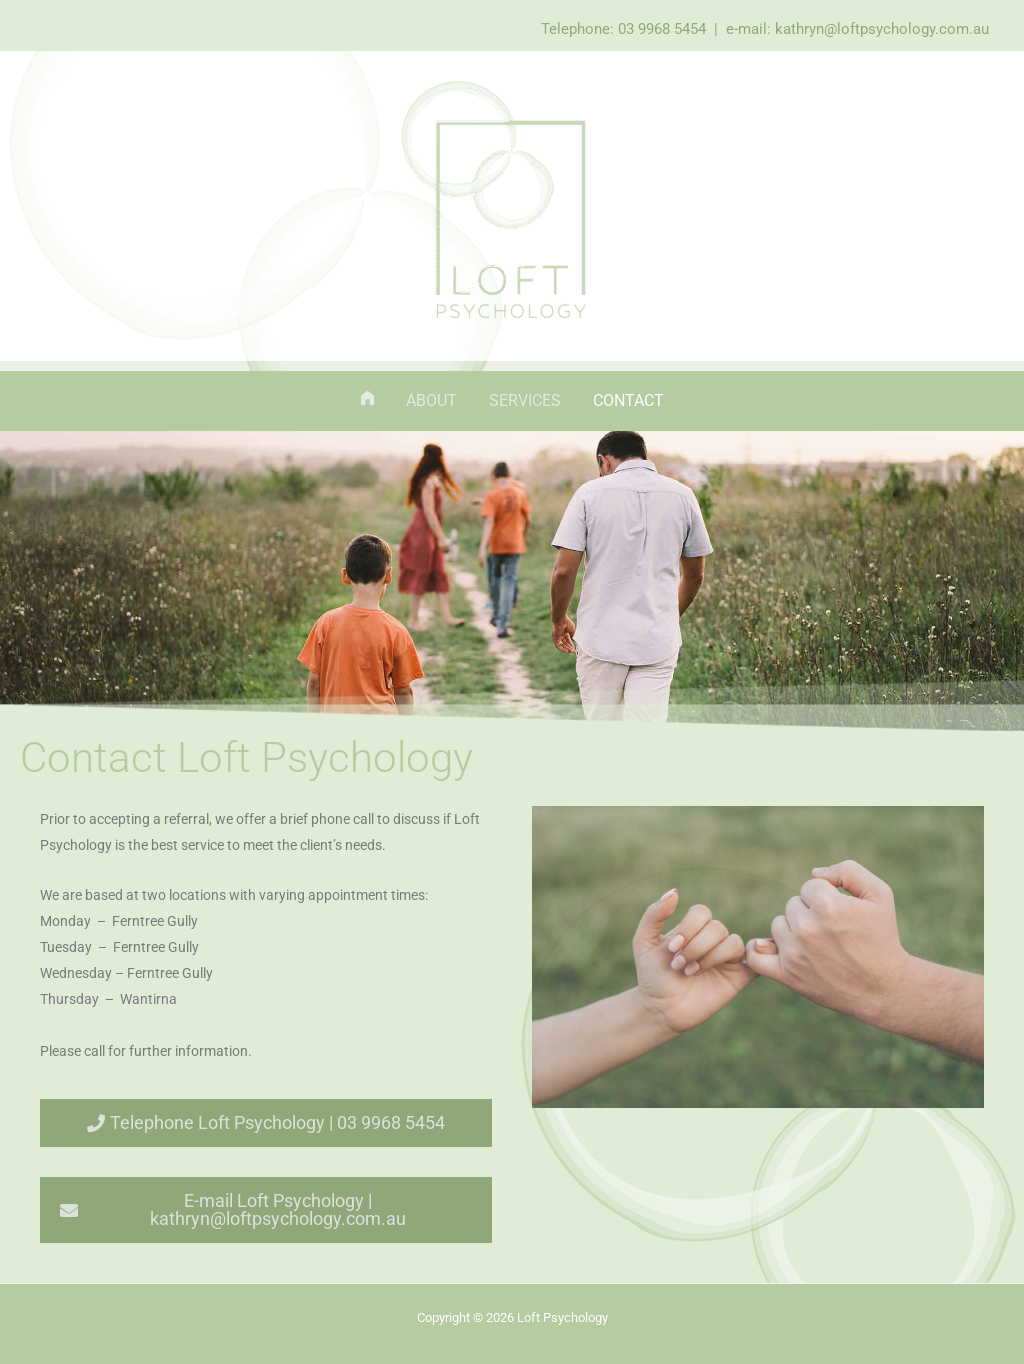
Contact (628, 400)
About (431, 400)
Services (525, 400)
